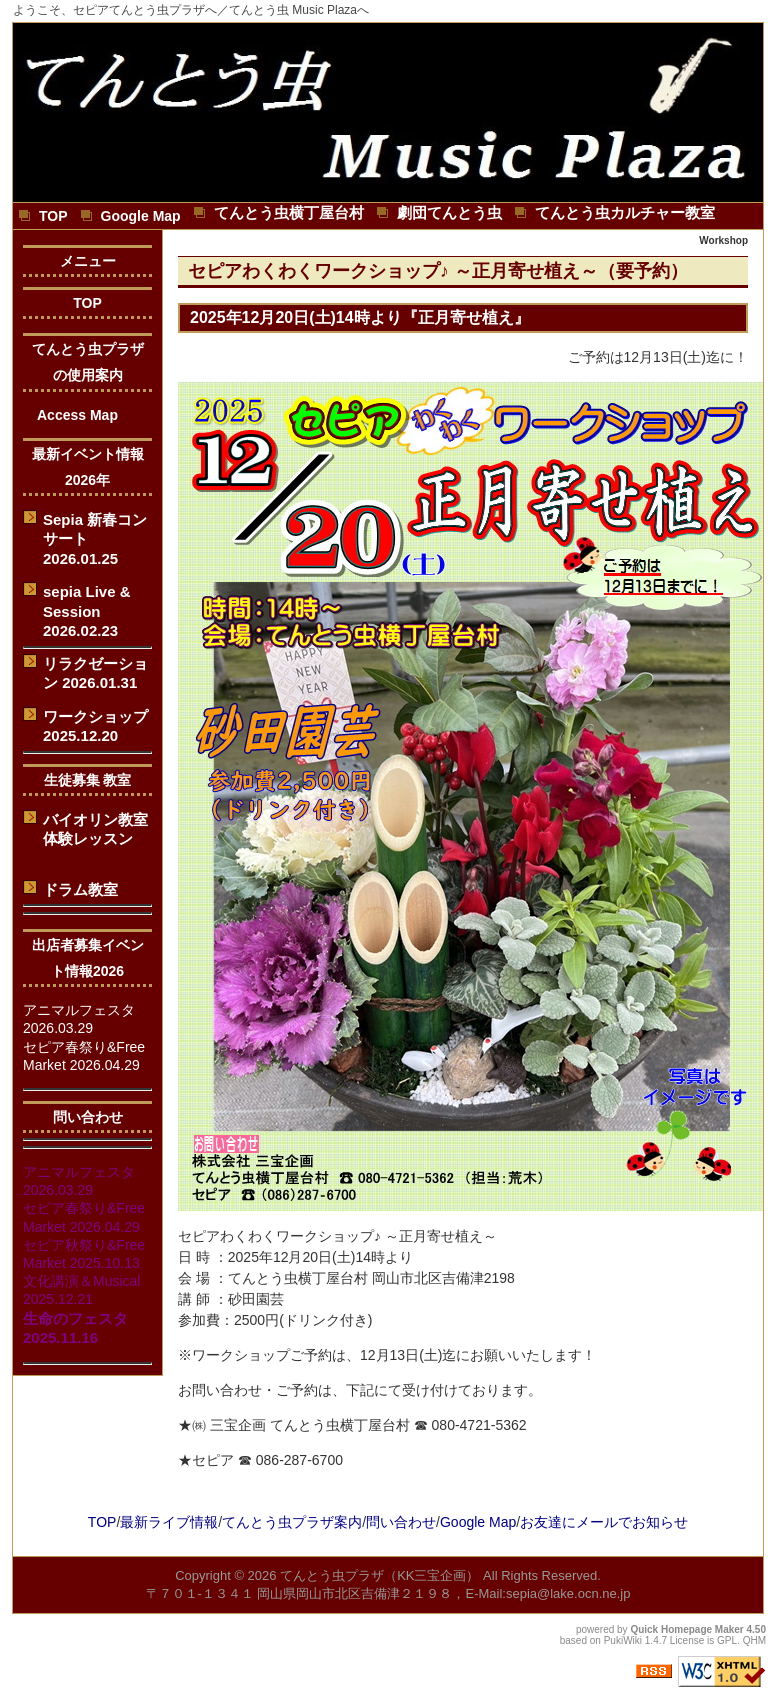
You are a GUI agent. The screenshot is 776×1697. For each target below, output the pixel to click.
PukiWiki (623, 1640)
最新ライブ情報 (169, 1522)
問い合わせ (88, 1117)
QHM (754, 1640)
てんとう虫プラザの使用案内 (88, 362)
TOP (87, 303)
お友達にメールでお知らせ (604, 1522)
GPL (727, 1640)
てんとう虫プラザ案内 (292, 1522)
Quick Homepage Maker (686, 1629)
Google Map (478, 1522)
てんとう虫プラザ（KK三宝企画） (379, 1575)
